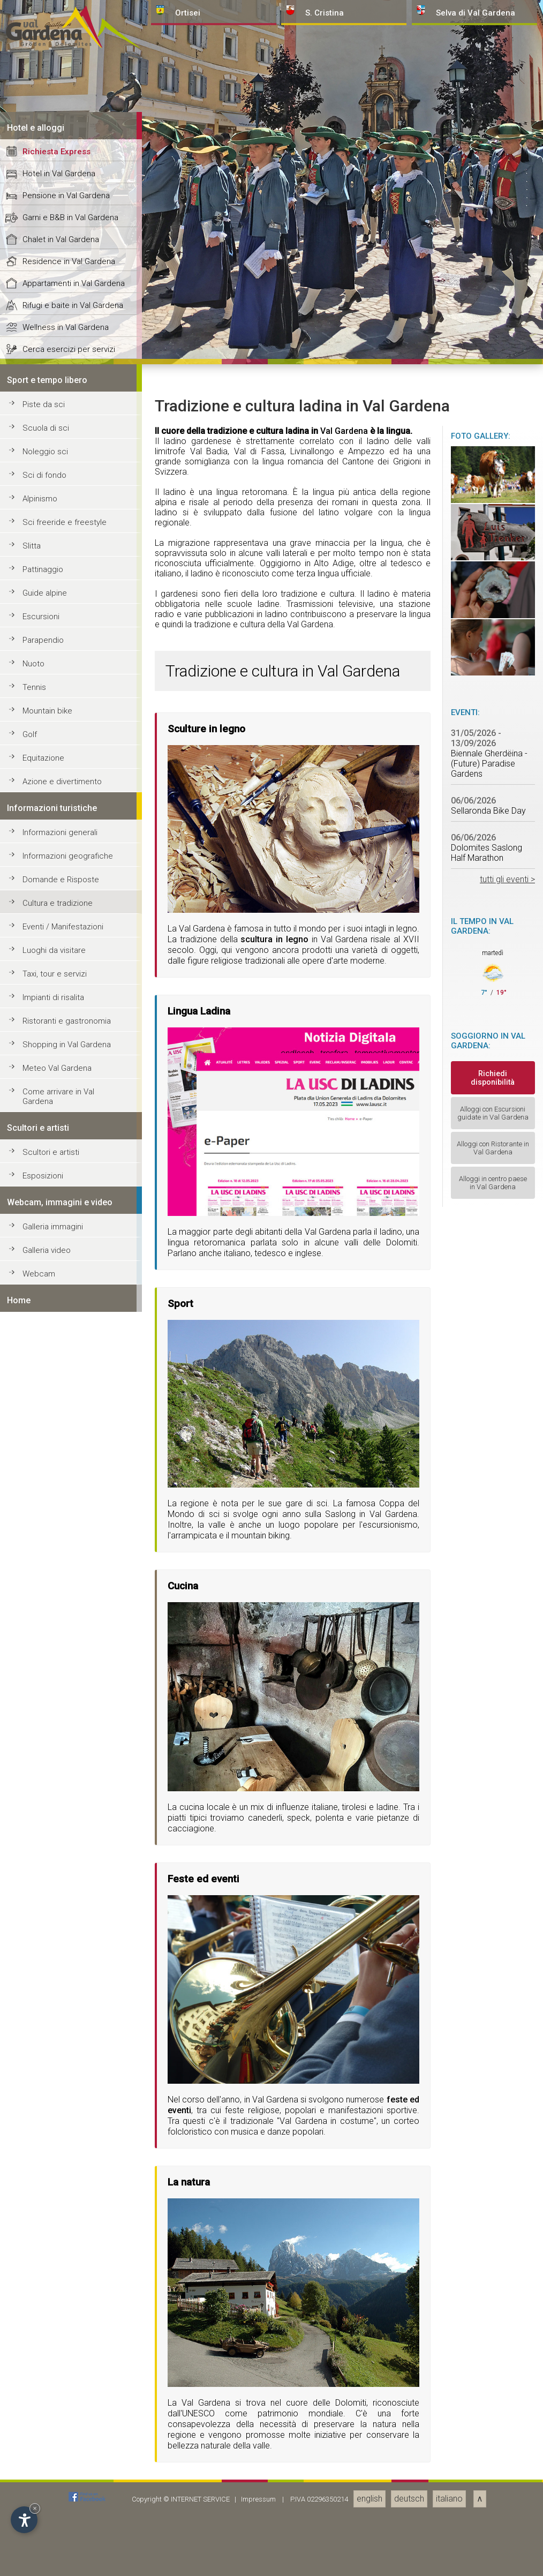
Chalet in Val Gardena (60, 1936)
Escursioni (40, 2313)
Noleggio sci (45, 2148)
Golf (29, 2431)
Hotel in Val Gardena (58, 1870)
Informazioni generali (59, 2529)
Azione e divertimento (62, 2478)
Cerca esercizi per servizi (68, 2046)
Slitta (31, 2242)
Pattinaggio (42, 2266)
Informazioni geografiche (67, 2552)
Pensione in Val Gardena (66, 1892)
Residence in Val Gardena (68, 1958)
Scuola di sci (45, 2124)
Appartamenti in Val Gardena (73, 1980)
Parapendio (43, 2336)
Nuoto (33, 2360)
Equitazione (43, 2454)
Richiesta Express (56, 1848)
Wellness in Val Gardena (65, 2024)
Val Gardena (344, 2127)
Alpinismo (39, 2195)
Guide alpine (44, 2289)
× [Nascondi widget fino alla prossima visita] (35, 2508)
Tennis (34, 2384)
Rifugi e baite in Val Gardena (72, 2002)
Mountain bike (47, 2407)
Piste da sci (43, 2101)
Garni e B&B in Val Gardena (70, 1914)
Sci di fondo (44, 2171)
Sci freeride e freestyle (64, 2219)
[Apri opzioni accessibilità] (24, 2519)
